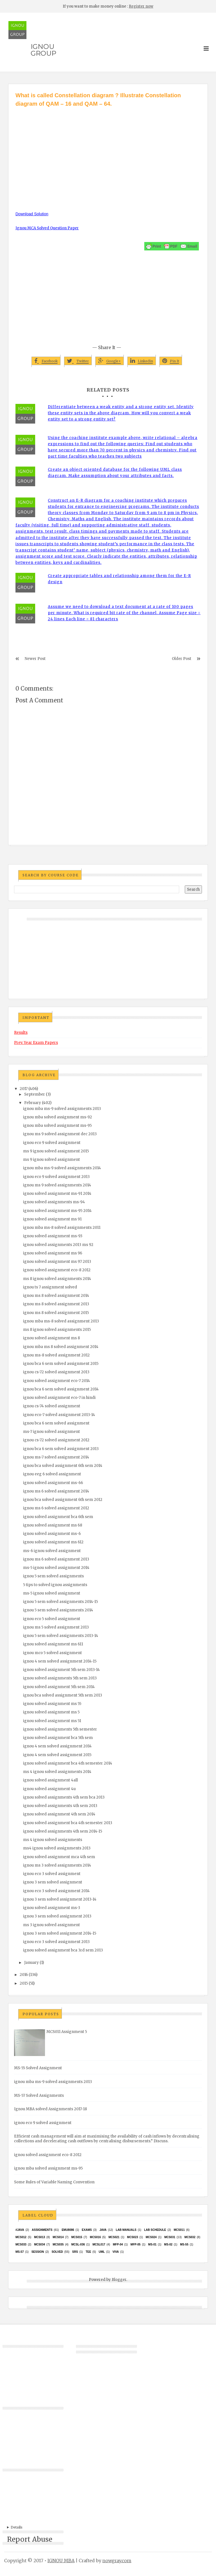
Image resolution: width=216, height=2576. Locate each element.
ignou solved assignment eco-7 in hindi (59, 1397)
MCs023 (132, 2237)
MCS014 (58, 2237)
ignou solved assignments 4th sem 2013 (60, 1805)
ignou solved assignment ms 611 (53, 1644)
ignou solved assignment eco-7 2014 (56, 1380)
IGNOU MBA (61, 2560)
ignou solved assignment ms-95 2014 (57, 1210)
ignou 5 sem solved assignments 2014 (58, 1610)
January (31, 1962)
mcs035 (58, 2244)
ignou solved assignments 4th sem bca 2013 (64, 1797)
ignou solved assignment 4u (49, 1788)
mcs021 (114, 2237)
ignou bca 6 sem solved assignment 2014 (61, 1389)
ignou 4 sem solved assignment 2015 (57, 1754)
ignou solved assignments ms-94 (54, 1202)
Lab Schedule (155, 2229)
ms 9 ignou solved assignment (51, 1159)
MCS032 (189, 2237)
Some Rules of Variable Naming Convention (54, 2182)
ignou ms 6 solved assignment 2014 (56, 1491)
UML (102, 2251)
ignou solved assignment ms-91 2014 (57, 1193)
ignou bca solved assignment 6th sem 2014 (62, 1465)
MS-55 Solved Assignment (38, 2068)
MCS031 (169, 2237)
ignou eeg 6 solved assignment (52, 1474)
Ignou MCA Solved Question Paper (47, 228)
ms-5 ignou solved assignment (51, 1593)
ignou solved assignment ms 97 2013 (57, 1261)
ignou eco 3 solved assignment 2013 (56, 1941)
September (34, 1094)
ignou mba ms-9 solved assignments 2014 (62, 1168)
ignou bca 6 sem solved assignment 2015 (60, 1363)
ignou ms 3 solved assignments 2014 (57, 1865)
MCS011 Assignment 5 (66, 2031)
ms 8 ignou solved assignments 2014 (57, 1278)
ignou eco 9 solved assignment (51, 1142)
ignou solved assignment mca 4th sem (59, 1856)
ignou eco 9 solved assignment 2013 (56, 1176)
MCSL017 (99, 2244)
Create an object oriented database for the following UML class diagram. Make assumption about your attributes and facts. (115, 472)
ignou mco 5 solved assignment (52, 1652)
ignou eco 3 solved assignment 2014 (56, 1891)
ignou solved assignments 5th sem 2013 (60, 1678)
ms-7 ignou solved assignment (51, 1431)
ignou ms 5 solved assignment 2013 (56, 1627)
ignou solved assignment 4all (50, 1780)
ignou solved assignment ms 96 (52, 1253)
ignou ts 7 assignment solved (50, 1287)
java (103, 2229)
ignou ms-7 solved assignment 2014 (56, 1457)
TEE (88, 2251)
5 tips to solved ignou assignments (55, 1584)
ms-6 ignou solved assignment (52, 1550)
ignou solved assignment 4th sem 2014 (59, 1814)
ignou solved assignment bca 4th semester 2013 (67, 1822)
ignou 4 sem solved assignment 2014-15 (59, 1661)
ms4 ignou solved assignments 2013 (57, 1848)
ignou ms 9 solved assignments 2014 (57, 1185)
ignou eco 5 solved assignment (51, 1618)
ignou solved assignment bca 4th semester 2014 (67, 1763)
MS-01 (152, 2244)
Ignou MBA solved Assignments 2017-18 (50, 2109)
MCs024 (151, 2237)
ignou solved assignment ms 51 (52, 1720)
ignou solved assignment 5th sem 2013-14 (61, 1669)
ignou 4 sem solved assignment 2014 (57, 1746)
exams (87, 2229)
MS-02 (168, 2244)
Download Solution (31, 214)
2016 (24, 1974)
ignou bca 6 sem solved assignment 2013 (61, 1448)
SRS (75, 2251)
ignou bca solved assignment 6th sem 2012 (62, 1499)
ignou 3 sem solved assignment (52, 1882)
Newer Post (35, 658)
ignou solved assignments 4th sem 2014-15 (62, 1831)
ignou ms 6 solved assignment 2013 (56, 1559)
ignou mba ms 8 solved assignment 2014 (60, 1346)
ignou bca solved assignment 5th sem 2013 (62, 1695)
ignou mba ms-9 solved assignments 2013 (62, 1108)
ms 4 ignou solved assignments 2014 (57, 1771)
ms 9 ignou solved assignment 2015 (56, 1151)
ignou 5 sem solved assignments (53, 1576)
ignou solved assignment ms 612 (53, 1542)
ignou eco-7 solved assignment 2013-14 (59, 1414)
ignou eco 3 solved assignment (51, 1873)
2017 (24, 1088)
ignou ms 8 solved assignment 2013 (56, 1304)
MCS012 (20, 2237)
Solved (57, 2251)
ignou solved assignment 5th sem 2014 (59, 1686)
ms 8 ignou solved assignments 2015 (57, 1329)
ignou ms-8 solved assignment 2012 (56, 1355)
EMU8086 (68, 2229)
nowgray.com (116, 2560)
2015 (24, 1983)
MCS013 (39, 2237)
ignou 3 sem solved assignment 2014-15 (59, 1933)
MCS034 (39, 2244)
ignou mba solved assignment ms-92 (57, 1117)
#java (19, 2229)
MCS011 (179, 2229)
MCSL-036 (78, 2244)
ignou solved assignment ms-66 (53, 1482)
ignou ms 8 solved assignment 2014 (56, 1295)
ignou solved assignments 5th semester (60, 1729)
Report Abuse (29, 2539)
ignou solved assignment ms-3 (51, 1907)
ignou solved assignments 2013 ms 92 (58, 1244)
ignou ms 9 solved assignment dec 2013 (60, 1134)
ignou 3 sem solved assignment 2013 (57, 1916)
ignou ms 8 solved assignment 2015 (56, 1312)
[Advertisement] (108, 150)
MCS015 (76, 2237)
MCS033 (20, 2244)
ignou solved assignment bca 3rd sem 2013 (63, 1950)
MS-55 (184, 2244)
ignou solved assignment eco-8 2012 (57, 1270)
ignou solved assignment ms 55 (52, 1703)
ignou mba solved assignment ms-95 (57, 1125)
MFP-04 (118, 2244)
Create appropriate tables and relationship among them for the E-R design (119, 578)
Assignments (42, 2229)
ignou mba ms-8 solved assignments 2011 (61, 1227)
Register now (141, 6)
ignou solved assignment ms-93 (52, 1236)
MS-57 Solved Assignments (39, 2095)
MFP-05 (135, 2244)
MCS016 (95, 2237)
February (32, 1102)
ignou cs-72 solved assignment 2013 (56, 1372)
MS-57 (19, 2251)
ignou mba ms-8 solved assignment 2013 (61, 1321)
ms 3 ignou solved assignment (51, 1925)
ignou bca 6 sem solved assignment (56, 1423)
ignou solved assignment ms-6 (52, 1533)
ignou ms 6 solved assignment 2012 (56, 1508)
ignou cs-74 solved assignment (51, 1406)
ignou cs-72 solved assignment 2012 (56, 1440)
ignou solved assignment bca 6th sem (58, 1516)
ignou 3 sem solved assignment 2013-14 (59, 1899)
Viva (115, 2251)
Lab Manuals (126, 2229)
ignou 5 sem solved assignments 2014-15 (60, 1601)
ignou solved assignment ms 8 (51, 1338)
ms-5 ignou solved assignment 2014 (56, 1567)
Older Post (181, 658)
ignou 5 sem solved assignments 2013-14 (60, 1635)
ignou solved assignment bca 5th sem (58, 1737)
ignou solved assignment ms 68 (52, 1525)
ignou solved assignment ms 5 (51, 1712)
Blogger (119, 2279)
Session (38, 2251)
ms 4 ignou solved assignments (52, 1839)
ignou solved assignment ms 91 (52, 1219)
